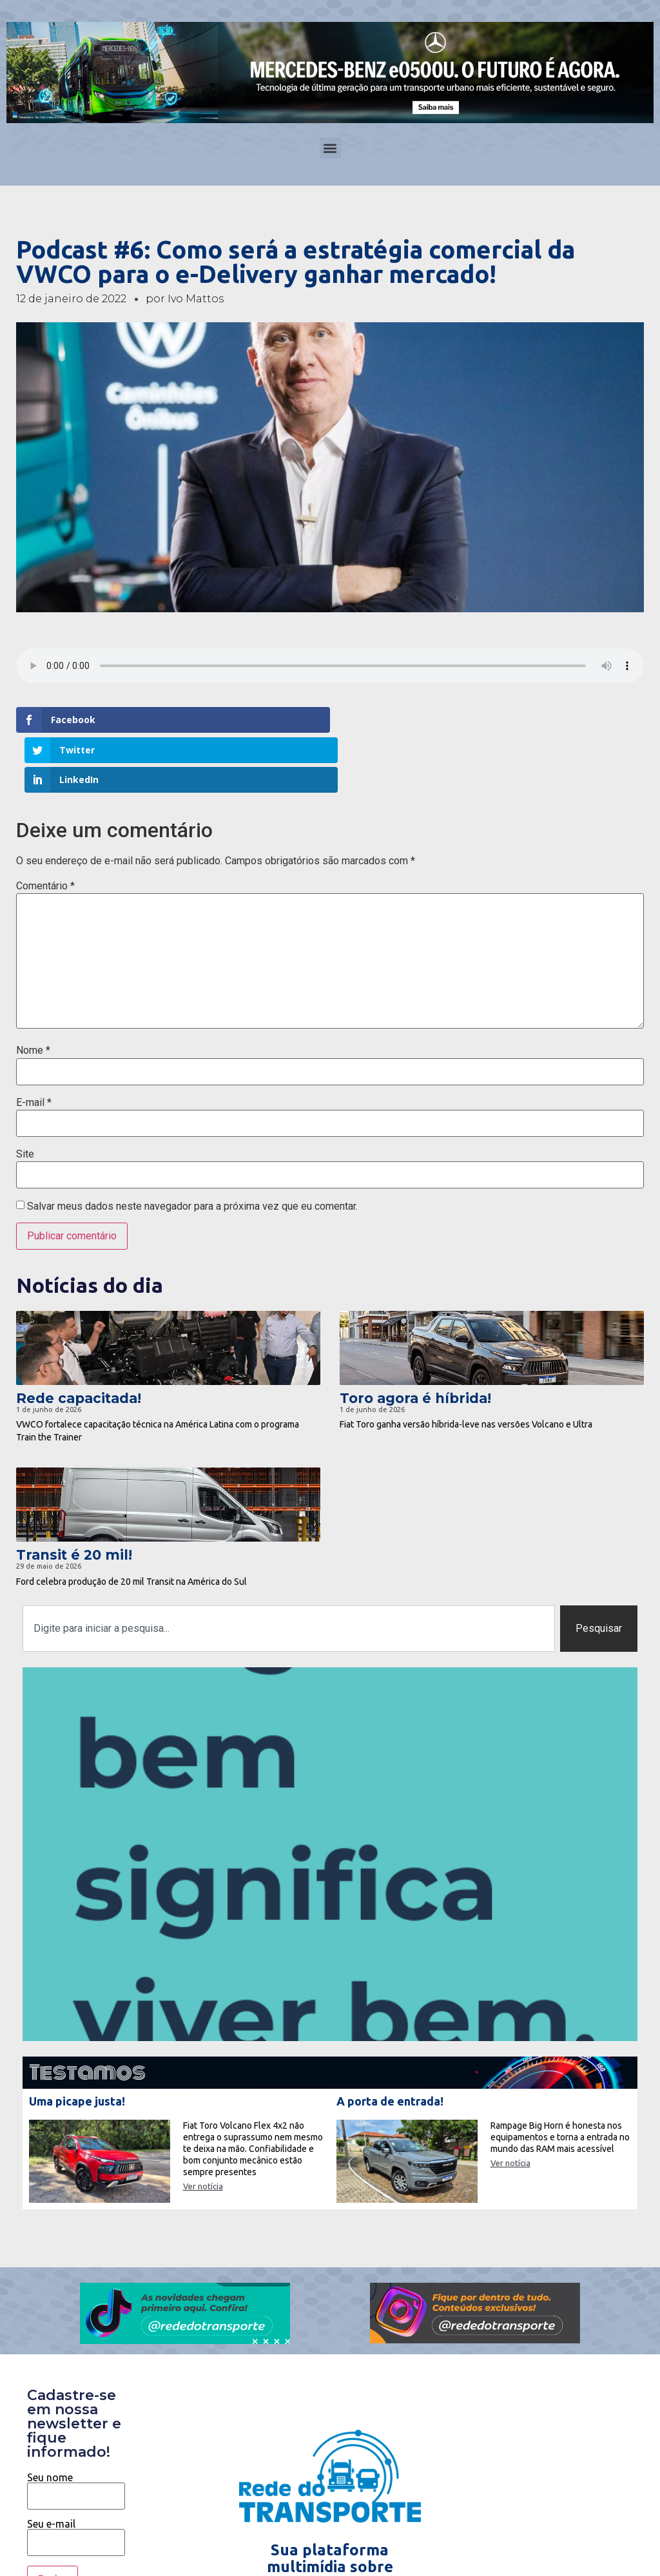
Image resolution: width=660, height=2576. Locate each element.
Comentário (45, 826)
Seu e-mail (76, 2473)
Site (25, 1094)
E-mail (34, 1042)
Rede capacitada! (78, 1338)
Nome (33, 990)
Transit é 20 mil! (74, 1495)
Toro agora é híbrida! (415, 1338)
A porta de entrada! (389, 2040)
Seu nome (76, 2426)
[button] (330, 148)
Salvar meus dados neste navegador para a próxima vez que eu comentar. (192, 1146)
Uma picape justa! (77, 2040)
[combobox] (289, 1568)
